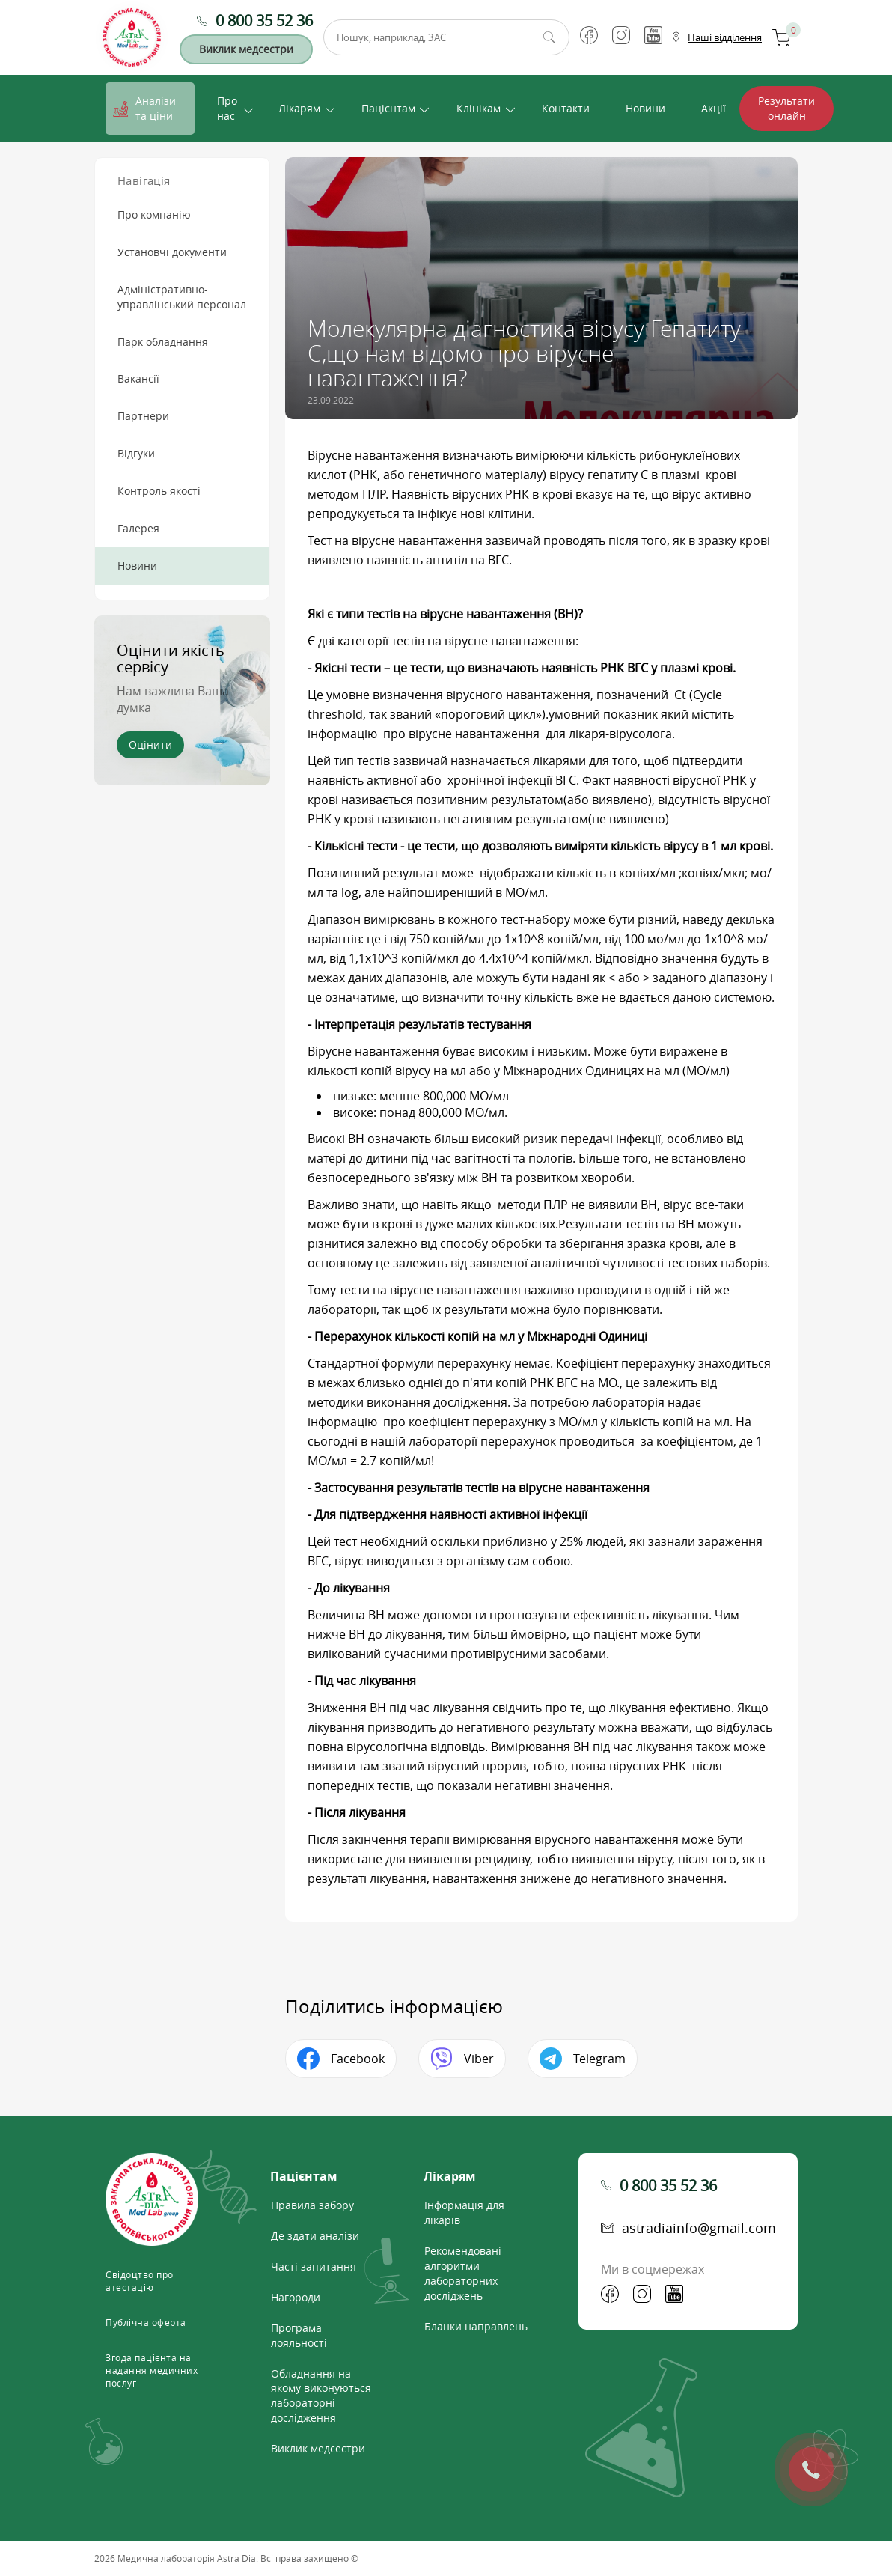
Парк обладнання (162, 342)
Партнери (143, 416)
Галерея (138, 528)
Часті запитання (313, 2266)
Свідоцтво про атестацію (140, 2280)
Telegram (599, 2058)
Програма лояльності (299, 2335)
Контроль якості (159, 491)
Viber (479, 2058)
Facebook (358, 2058)
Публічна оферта (146, 2322)
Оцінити (150, 744)
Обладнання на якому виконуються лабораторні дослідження (321, 2396)
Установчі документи (172, 252)
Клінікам (478, 108)
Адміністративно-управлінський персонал (181, 296)
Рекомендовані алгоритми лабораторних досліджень (462, 2273)
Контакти (566, 108)
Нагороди (295, 2297)
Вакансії (138, 378)
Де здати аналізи (315, 2236)
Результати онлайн (786, 108)
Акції (713, 108)
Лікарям (299, 108)
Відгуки (136, 453)
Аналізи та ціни (155, 108)
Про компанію (154, 214)
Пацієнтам (388, 108)
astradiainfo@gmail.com (699, 2228)
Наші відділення (725, 37)
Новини (645, 108)
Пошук (549, 37)
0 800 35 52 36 (264, 20)
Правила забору (312, 2205)
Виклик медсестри (246, 49)
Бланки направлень (476, 2326)
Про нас (227, 108)
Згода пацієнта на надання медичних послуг (152, 2370)
